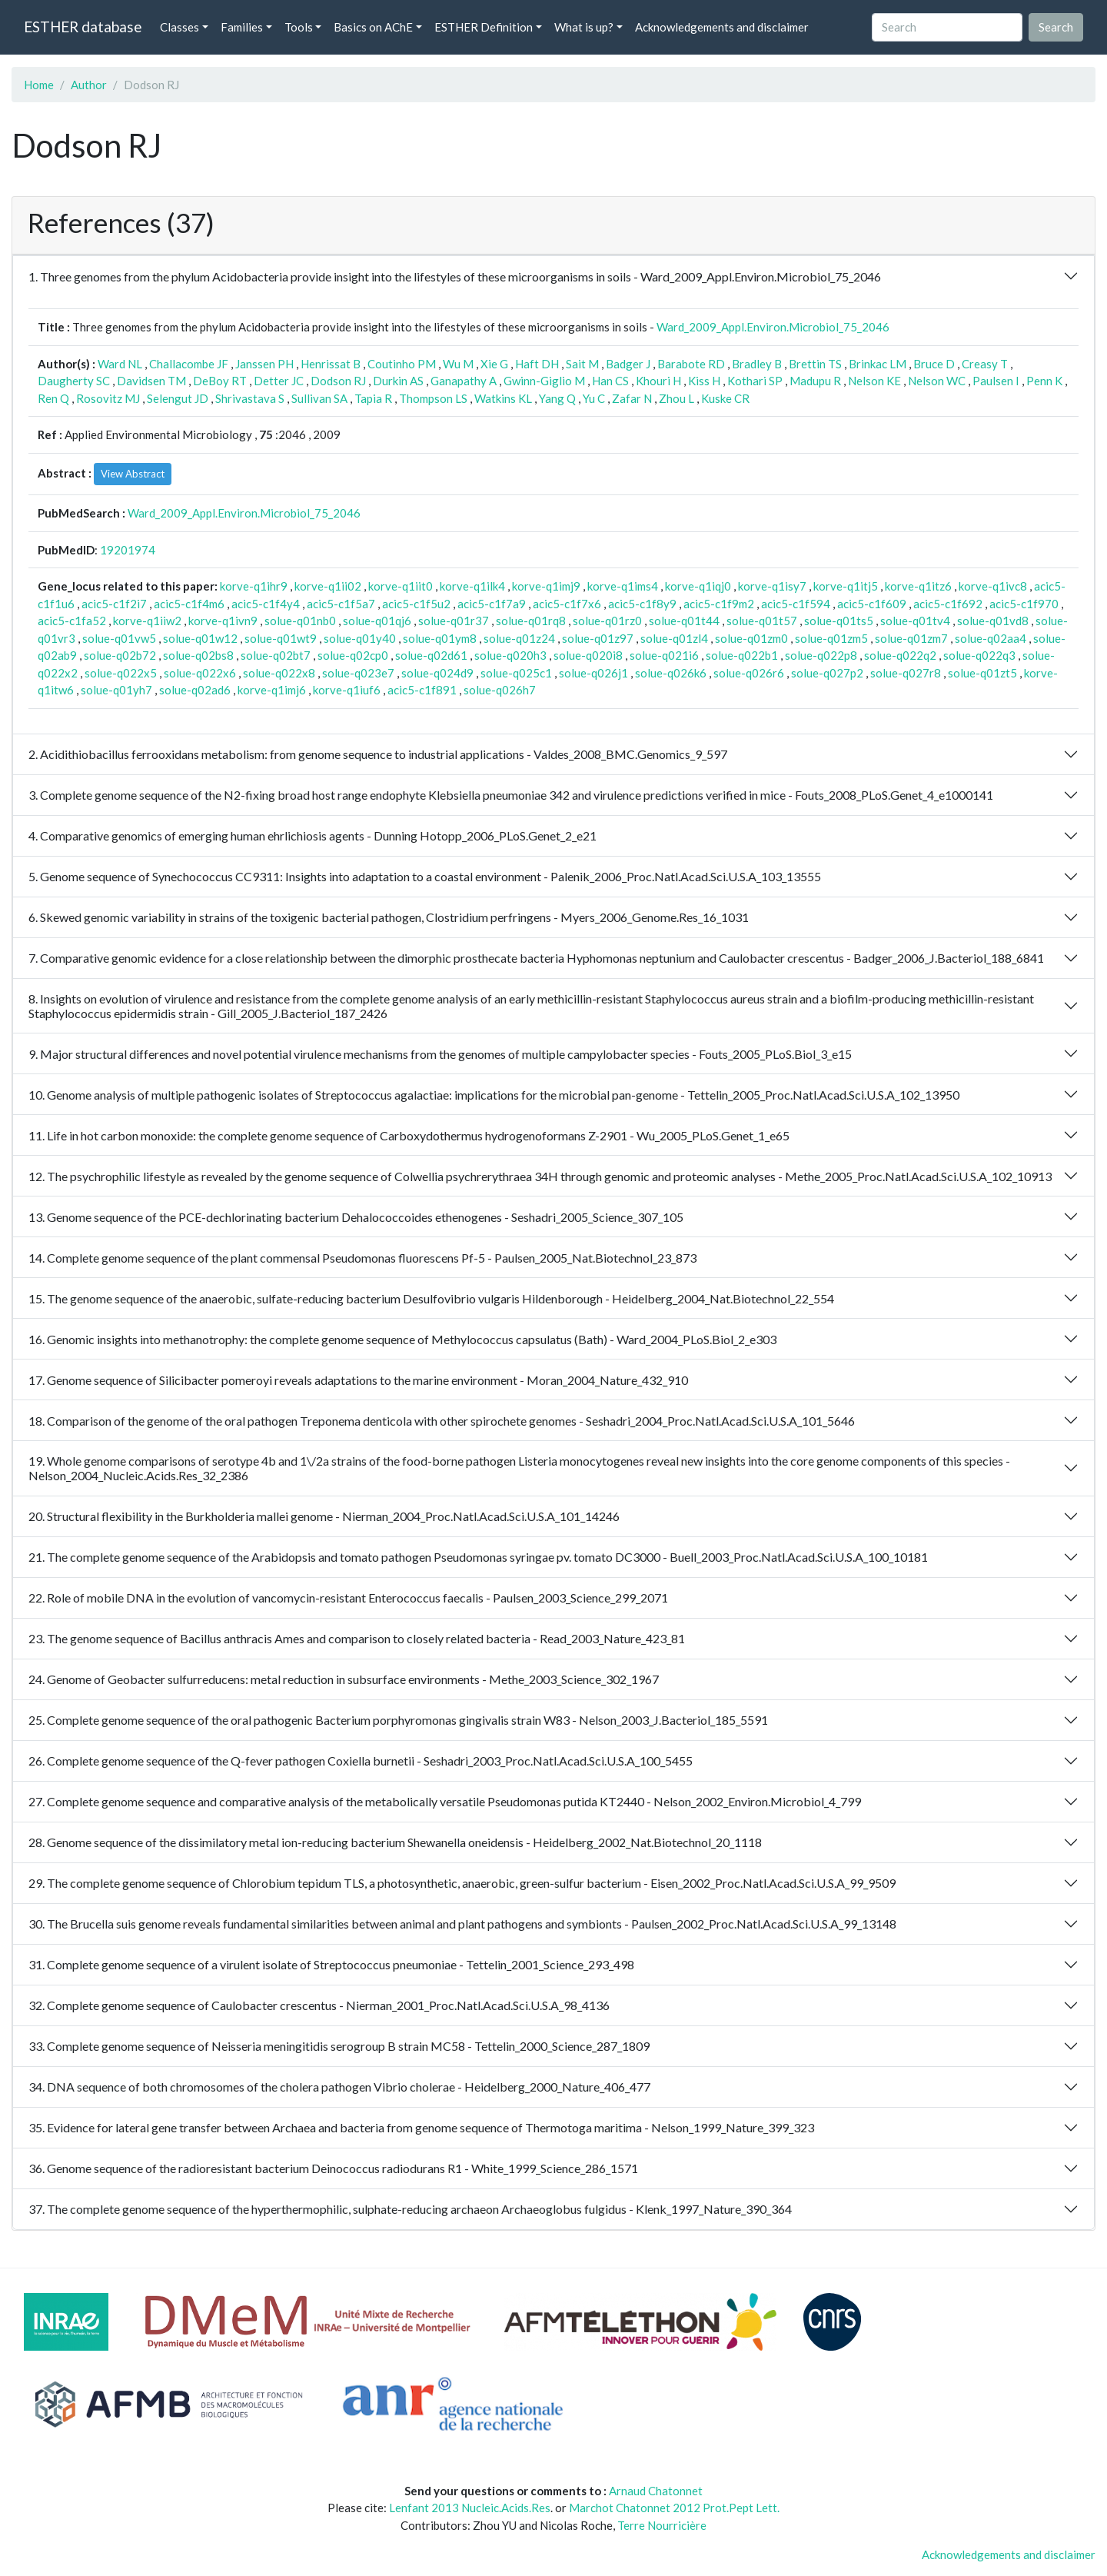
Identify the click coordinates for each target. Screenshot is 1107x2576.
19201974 (127, 550)
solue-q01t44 (684, 620)
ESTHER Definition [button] (483, 27)
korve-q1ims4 (622, 586)
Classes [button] (179, 27)
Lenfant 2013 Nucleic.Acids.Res (469, 2507)
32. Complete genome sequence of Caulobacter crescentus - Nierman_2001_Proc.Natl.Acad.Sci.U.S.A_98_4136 (319, 2005)
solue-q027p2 (827, 673)
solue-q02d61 (431, 655)
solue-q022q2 (900, 655)
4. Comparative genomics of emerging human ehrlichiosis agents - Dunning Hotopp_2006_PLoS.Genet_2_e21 (312, 835)
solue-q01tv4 (915, 620)
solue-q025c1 (516, 673)
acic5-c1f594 (795, 604)
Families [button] (242, 27)
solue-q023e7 (358, 673)
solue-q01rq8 (531, 620)
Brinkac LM (877, 364)
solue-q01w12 (200, 638)
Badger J (628, 364)
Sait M (582, 364)
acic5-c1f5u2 (416, 604)
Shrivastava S (249, 398)
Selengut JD (177, 398)
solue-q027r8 (905, 673)
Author (89, 85)
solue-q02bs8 (198, 655)
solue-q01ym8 (440, 638)
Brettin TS (815, 364)
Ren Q (53, 398)
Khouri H (658, 381)
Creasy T (985, 364)
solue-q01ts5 (838, 620)
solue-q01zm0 (751, 638)
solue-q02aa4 (990, 638)
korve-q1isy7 (772, 586)
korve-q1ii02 (327, 586)
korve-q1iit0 (400, 586)
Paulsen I (995, 381)
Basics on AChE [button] (373, 27)
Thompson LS (433, 398)
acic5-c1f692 (947, 604)
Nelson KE (874, 381)
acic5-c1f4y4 (265, 604)
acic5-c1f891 (422, 690)
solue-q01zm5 (831, 638)
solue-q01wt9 (280, 638)
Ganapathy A (463, 381)
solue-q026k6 (670, 673)
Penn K (1044, 381)
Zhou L (676, 398)
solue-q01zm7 (911, 638)
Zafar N (632, 398)
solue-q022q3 (979, 655)
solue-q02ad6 (195, 690)
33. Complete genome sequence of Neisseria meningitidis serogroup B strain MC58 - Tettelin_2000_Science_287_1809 (339, 2046)
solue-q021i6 (664, 655)
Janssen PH (264, 364)
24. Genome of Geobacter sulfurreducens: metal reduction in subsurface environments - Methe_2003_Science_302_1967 (343, 1679)
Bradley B (757, 364)
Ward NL (120, 364)
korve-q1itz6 (918, 586)
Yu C (594, 398)
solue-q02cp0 (352, 655)
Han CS (610, 381)
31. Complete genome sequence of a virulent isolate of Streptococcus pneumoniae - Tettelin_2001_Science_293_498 (331, 1964)
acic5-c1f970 (1024, 604)
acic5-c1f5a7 (341, 604)
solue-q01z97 (597, 638)
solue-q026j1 (593, 673)
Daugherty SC (74, 381)
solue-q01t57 (761, 620)
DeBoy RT (220, 381)
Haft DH (537, 364)
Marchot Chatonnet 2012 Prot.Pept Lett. (674, 2507)
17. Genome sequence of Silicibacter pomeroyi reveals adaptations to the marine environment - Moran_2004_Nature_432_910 (358, 1380)
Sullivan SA (319, 398)
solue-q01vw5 (119, 638)
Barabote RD (691, 364)
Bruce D (934, 364)
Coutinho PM (401, 364)
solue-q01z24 (519, 638)
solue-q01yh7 (116, 690)
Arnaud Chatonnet (656, 2491)
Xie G (494, 364)
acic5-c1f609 (871, 604)
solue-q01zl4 (674, 638)
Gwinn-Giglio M (544, 381)
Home (39, 85)
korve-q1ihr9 (254, 586)
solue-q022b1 (742, 655)
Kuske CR (725, 398)
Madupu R (815, 381)
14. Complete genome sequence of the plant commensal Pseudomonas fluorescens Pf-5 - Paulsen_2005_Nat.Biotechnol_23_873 (362, 1257)
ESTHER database (82, 26)
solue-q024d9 (437, 673)
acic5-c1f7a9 (491, 604)
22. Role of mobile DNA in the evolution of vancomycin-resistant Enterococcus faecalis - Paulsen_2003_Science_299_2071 (348, 1597)
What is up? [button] (583, 27)
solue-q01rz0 (607, 620)
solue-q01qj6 (377, 620)
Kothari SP (755, 381)
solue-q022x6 (200, 673)
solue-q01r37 (453, 620)
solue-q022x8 (279, 673)
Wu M (458, 364)
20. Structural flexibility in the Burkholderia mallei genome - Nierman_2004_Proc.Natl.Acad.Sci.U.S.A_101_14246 (324, 1516)
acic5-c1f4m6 (189, 604)
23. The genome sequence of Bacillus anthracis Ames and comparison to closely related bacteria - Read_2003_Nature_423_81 (356, 1638)
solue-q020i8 (588, 655)
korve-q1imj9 (546, 586)
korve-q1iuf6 (347, 690)
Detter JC (279, 381)
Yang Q (557, 398)
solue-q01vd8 (993, 620)
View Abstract (133, 474)
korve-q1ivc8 (993, 586)
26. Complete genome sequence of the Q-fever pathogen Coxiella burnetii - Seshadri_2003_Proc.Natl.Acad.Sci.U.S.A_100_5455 (360, 1760)
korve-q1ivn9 (223, 620)
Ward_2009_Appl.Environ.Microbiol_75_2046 (773, 327)
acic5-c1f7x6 (567, 604)
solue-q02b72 (120, 655)
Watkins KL (503, 398)
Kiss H (704, 381)
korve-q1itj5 (845, 586)
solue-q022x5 (121, 673)
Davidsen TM (151, 381)
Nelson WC (937, 381)
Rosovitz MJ (108, 398)
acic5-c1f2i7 (114, 604)
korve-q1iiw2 (147, 620)
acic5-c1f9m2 (718, 604)
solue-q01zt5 (982, 673)
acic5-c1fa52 (72, 620)
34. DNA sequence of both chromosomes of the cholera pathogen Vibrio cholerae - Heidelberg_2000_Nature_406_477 (339, 2086)
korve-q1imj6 (272, 690)
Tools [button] (298, 27)
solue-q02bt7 (276, 655)
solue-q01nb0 (300, 620)
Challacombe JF (188, 364)
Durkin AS (398, 381)
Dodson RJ (338, 381)
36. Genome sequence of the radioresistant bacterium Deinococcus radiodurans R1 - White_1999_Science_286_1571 (333, 2168)
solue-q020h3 (510, 655)
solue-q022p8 (821, 655)
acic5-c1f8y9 (642, 604)
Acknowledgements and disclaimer (722, 27)
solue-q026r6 (748, 673)
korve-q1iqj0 (698, 586)
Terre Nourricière (661, 2525)
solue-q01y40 (360, 638)
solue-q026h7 (500, 690)
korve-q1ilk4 (472, 586)
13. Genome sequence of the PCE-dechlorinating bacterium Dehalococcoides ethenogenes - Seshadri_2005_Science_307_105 (355, 1217)
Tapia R (373, 398)
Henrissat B (331, 364)
